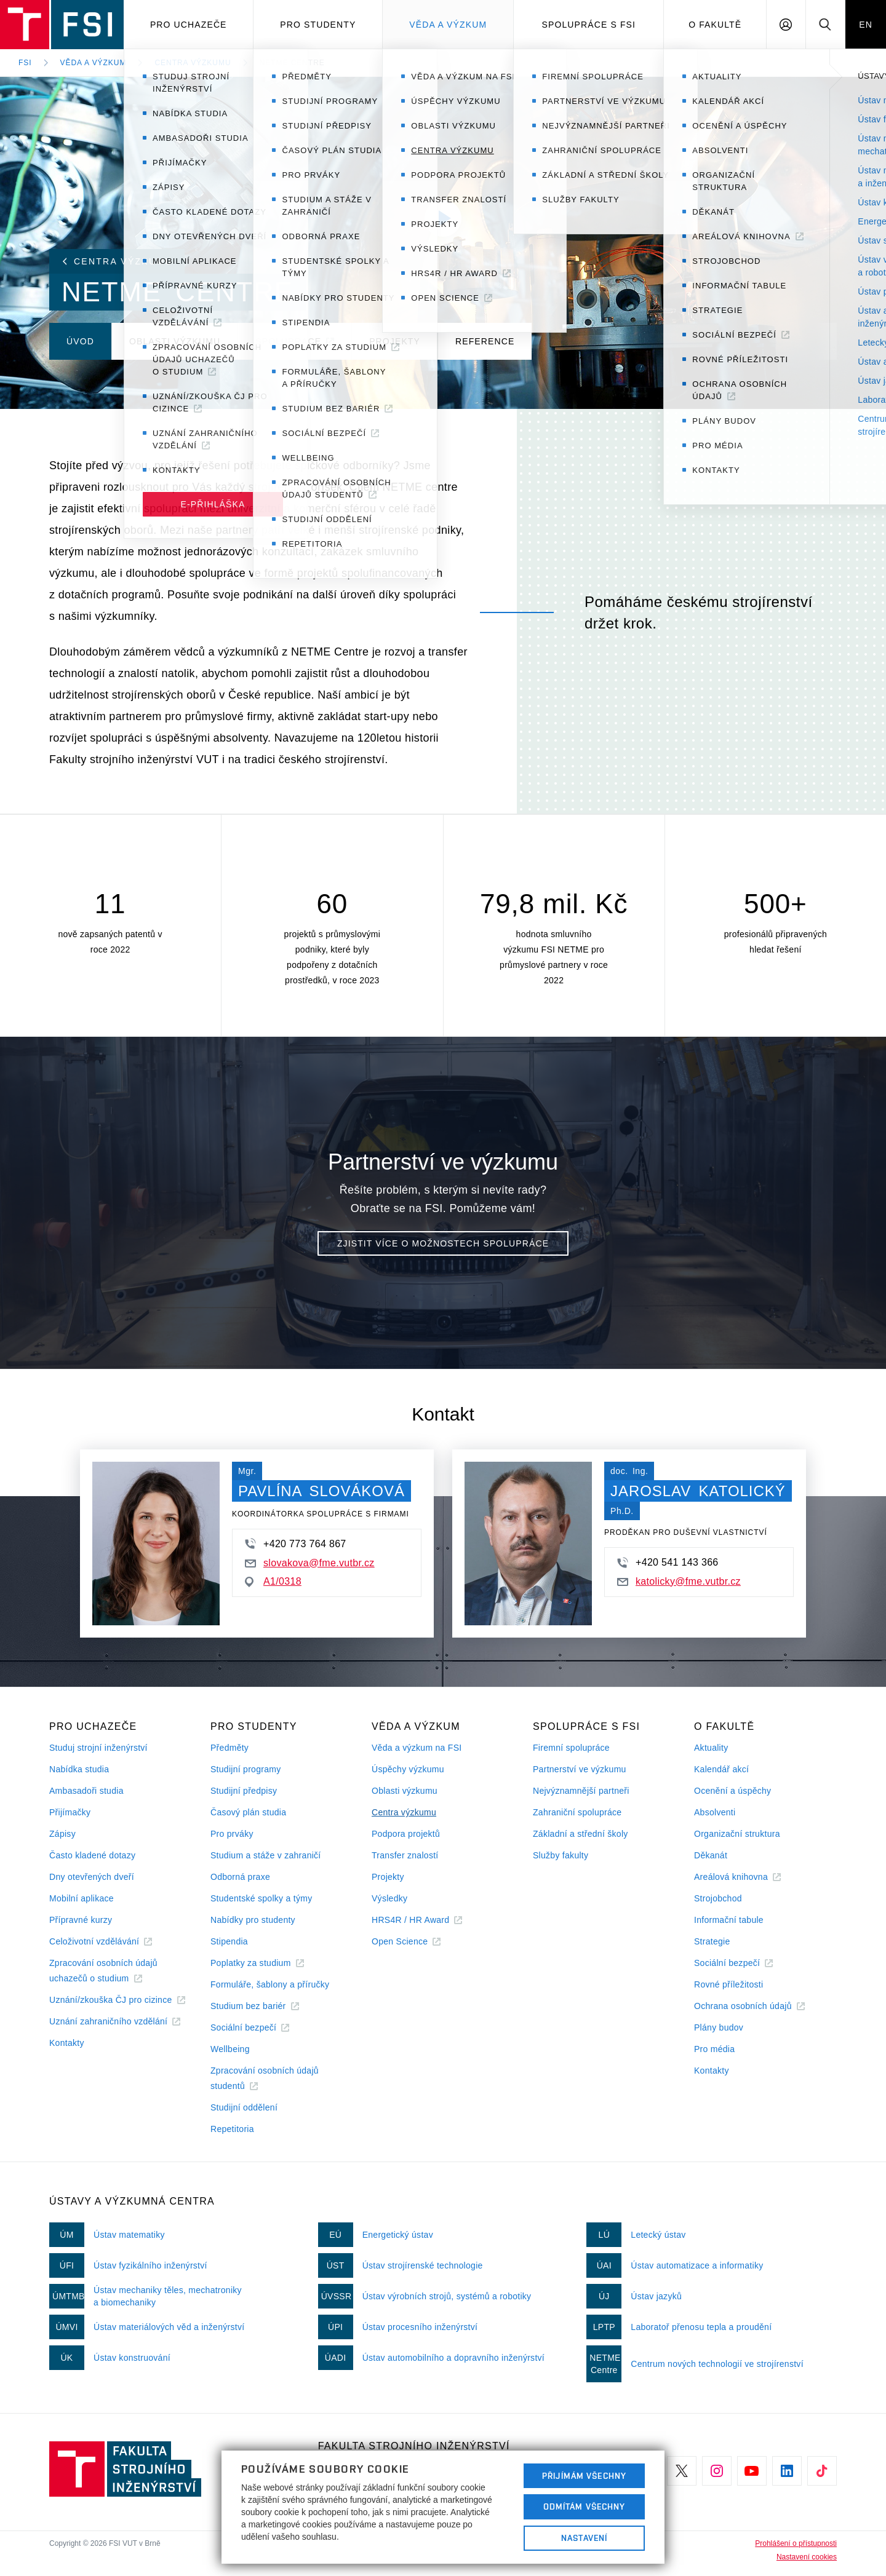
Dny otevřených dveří (91, 1877)
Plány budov (718, 2027)
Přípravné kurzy (80, 1920)
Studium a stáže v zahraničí (265, 1855)
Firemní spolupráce (571, 1748)
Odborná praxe (240, 1877)
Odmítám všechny (584, 2506)
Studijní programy (245, 1769)
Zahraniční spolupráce (577, 1812)
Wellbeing (230, 2049)
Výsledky (389, 1898)
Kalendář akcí (721, 1769)
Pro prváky (231, 1834)
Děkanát (710, 1855)
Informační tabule (729, 1920)
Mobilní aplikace (81, 1898)
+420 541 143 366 (668, 1562)
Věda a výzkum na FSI (416, 1748)
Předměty (229, 1748)
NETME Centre (292, 62)
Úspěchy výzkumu (408, 1769)
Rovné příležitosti (728, 1984)
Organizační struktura (737, 1834)
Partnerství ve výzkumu (579, 1769)
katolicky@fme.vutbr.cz (679, 1581)
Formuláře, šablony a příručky (269, 1984)
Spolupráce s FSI (589, 25)
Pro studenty (318, 25)
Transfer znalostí (405, 1855)
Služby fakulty (560, 1855)
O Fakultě (714, 25)
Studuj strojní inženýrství (98, 1748)
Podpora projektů (406, 1834)
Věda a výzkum (448, 25)
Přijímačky (69, 1812)
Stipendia (229, 1941)
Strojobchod (718, 1898)
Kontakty (66, 2043)
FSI (25, 62)
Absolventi (714, 1812)
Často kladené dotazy (92, 1855)
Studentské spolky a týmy (261, 1898)
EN (865, 25)
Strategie (712, 1941)
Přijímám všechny (584, 2476)
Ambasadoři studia (86, 1791)
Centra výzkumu (192, 62)
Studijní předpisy (243, 1791)
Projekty (388, 1877)
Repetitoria (232, 2129)
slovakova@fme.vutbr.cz (310, 1563)
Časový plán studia (248, 1812)
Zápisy (62, 1834)
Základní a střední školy (580, 1834)
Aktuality (711, 1748)
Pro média (714, 2049)
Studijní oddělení (243, 2107)
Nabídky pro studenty (252, 1920)
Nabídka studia (79, 1769)
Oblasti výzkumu (404, 1791)
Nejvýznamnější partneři (581, 1791)
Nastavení (584, 2538)
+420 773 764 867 (295, 1543)
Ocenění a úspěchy (732, 1791)
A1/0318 (273, 1581)
